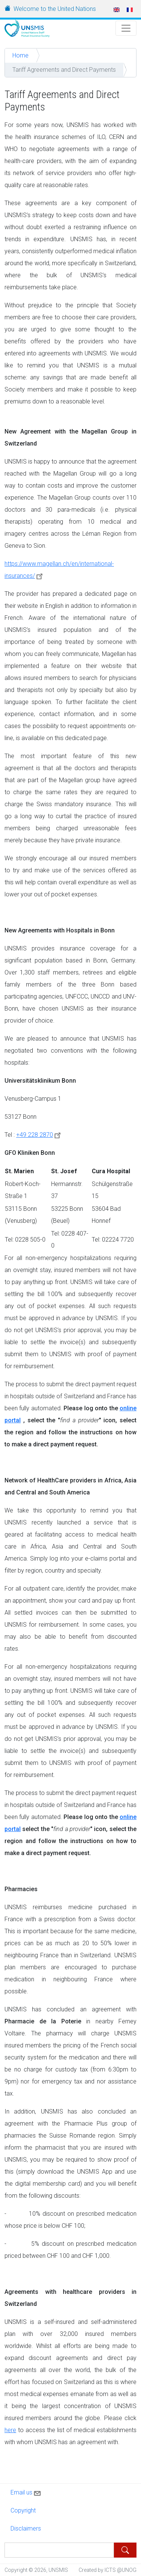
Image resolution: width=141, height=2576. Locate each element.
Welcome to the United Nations (55, 8)
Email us (26, 2492)
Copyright (23, 2510)
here (10, 2430)
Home (20, 55)
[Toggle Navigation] (125, 28)
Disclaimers (26, 2528)
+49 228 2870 (39, 1134)
